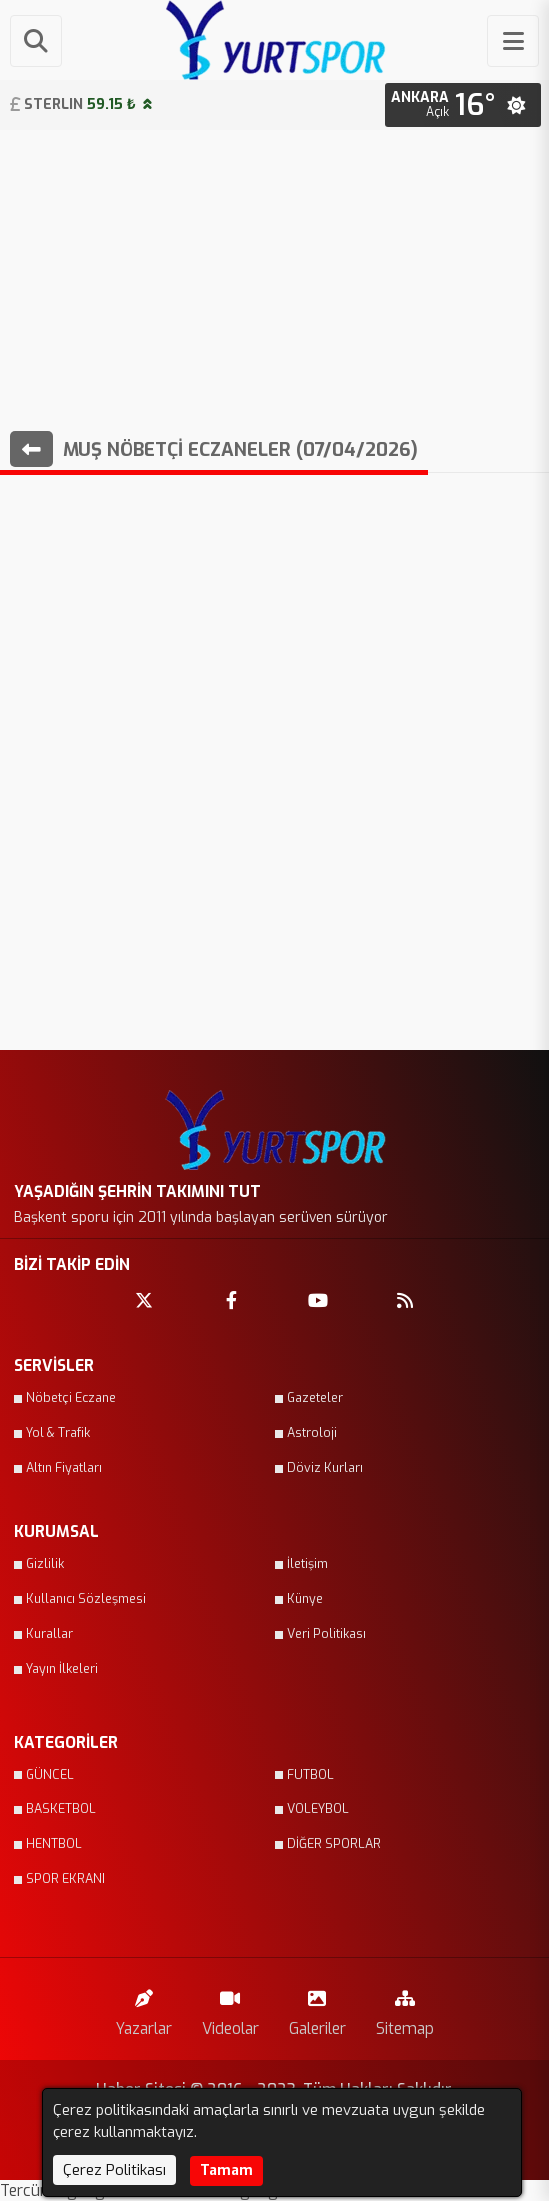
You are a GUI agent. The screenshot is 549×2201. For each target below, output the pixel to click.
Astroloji (312, 1433)
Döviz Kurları (325, 1468)
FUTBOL (310, 1775)
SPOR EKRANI (65, 1879)
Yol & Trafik (58, 1433)
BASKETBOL (61, 1809)
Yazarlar (144, 2008)
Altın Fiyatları (64, 1468)
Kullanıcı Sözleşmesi (86, 1599)
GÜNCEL (50, 1775)
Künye (305, 1599)
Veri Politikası (326, 1634)
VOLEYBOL (318, 1809)
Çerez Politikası (114, 2170)
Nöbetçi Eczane (71, 1398)
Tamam (226, 2170)
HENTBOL (54, 1844)
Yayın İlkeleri (62, 1669)
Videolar (230, 2008)
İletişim (307, 1564)
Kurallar (49, 1634)
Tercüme (33, 2190)
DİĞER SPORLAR (334, 1844)
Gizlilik (45, 1564)
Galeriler (317, 2008)
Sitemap (405, 2008)
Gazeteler (315, 1398)
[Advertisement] (274, 280)
